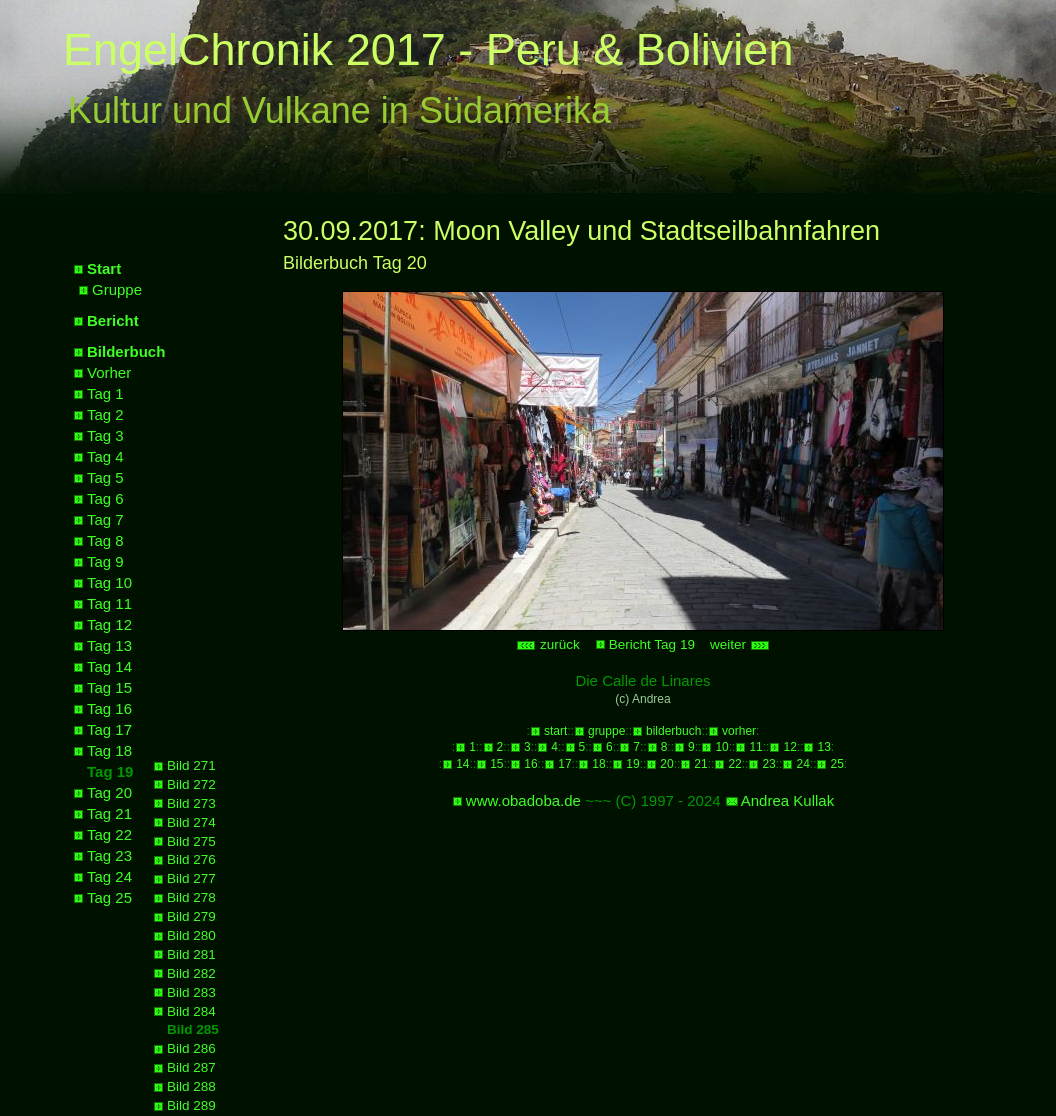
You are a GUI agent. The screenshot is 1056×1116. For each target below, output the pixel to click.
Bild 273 (191, 803)
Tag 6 (105, 498)
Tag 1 (105, 393)
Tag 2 (105, 414)
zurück (548, 644)
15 (496, 764)
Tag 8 (105, 540)
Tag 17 (109, 729)
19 (632, 764)
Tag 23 (109, 855)
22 (734, 764)
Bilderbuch (126, 351)
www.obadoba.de (523, 800)
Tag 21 (109, 813)
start (555, 731)
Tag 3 (105, 435)
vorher (739, 731)
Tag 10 (109, 582)
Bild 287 (191, 1067)
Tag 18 (109, 750)
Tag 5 (105, 477)
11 (755, 747)
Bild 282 (191, 973)
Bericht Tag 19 (652, 644)
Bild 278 (191, 897)
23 (768, 764)
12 (789, 747)
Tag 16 (109, 708)
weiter (740, 644)
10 (721, 747)
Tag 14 (109, 666)
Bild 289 (191, 1105)
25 (836, 764)
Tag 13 (109, 645)
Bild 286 (191, 1048)
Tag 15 (109, 687)
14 (462, 764)
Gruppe (117, 289)
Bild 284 (191, 1011)
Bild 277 (191, 878)
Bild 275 (191, 841)
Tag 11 (109, 603)
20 (666, 764)
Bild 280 (191, 935)
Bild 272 (191, 784)
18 (598, 764)
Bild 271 (191, 765)
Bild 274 (191, 822)
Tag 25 (109, 897)
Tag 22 (109, 834)
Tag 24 (109, 876)
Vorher (109, 372)
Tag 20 (109, 792)
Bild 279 (191, 916)
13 (823, 747)
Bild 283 (191, 992)
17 (564, 764)
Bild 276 (191, 859)
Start (104, 268)
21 (700, 764)
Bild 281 (191, 954)
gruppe (606, 731)
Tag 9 (105, 561)
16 (530, 764)
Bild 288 (191, 1086)
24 (802, 764)
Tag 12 (109, 624)
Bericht (113, 320)
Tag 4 (105, 456)
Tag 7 (105, 519)
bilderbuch (673, 731)
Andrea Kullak (787, 800)
